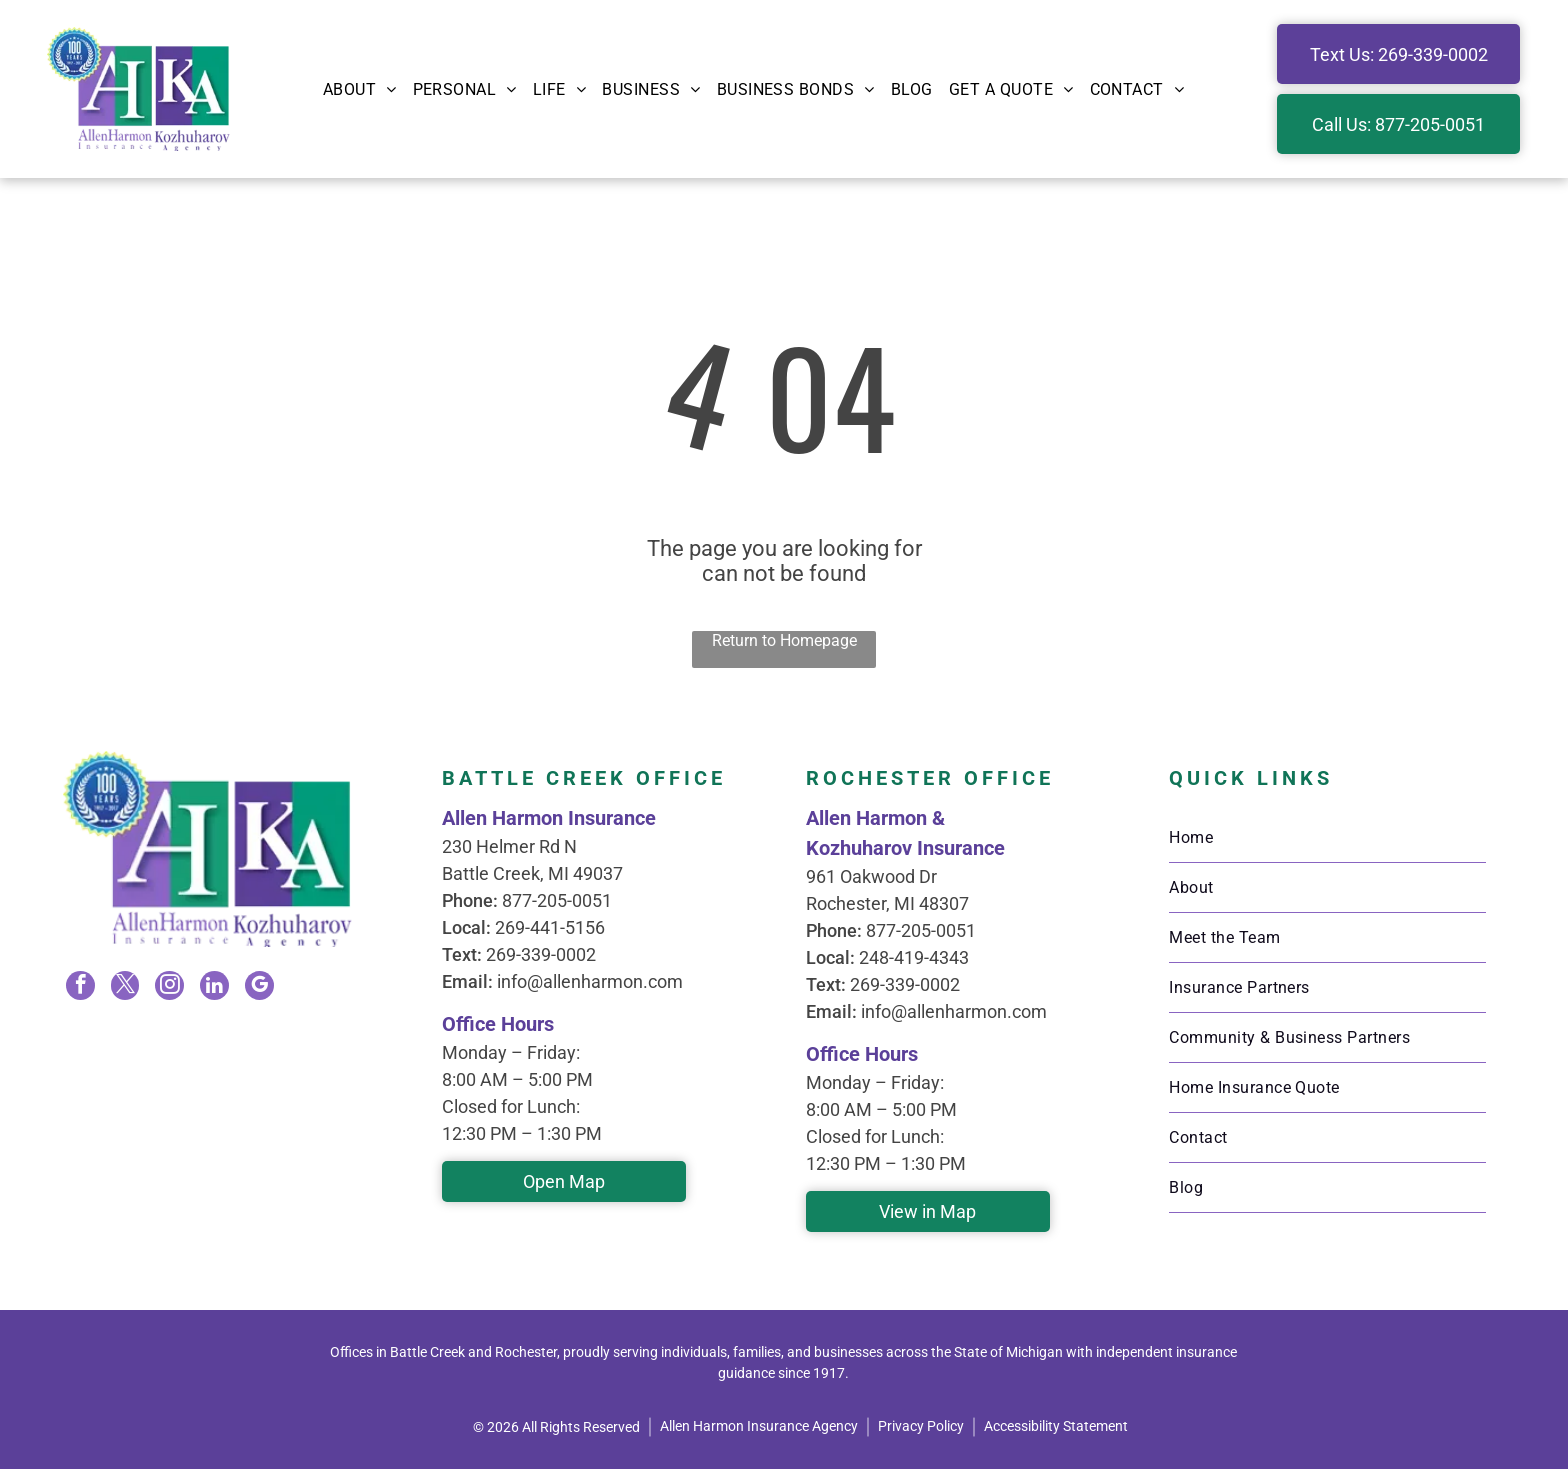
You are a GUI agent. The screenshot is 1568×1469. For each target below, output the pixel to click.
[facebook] (82, 987)
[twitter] (126, 987)
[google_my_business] (258, 987)
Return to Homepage (784, 640)
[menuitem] (360, 89)
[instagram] (170, 987)
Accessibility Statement (1056, 1426)
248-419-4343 (914, 957)
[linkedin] (214, 987)
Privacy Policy (921, 1426)
